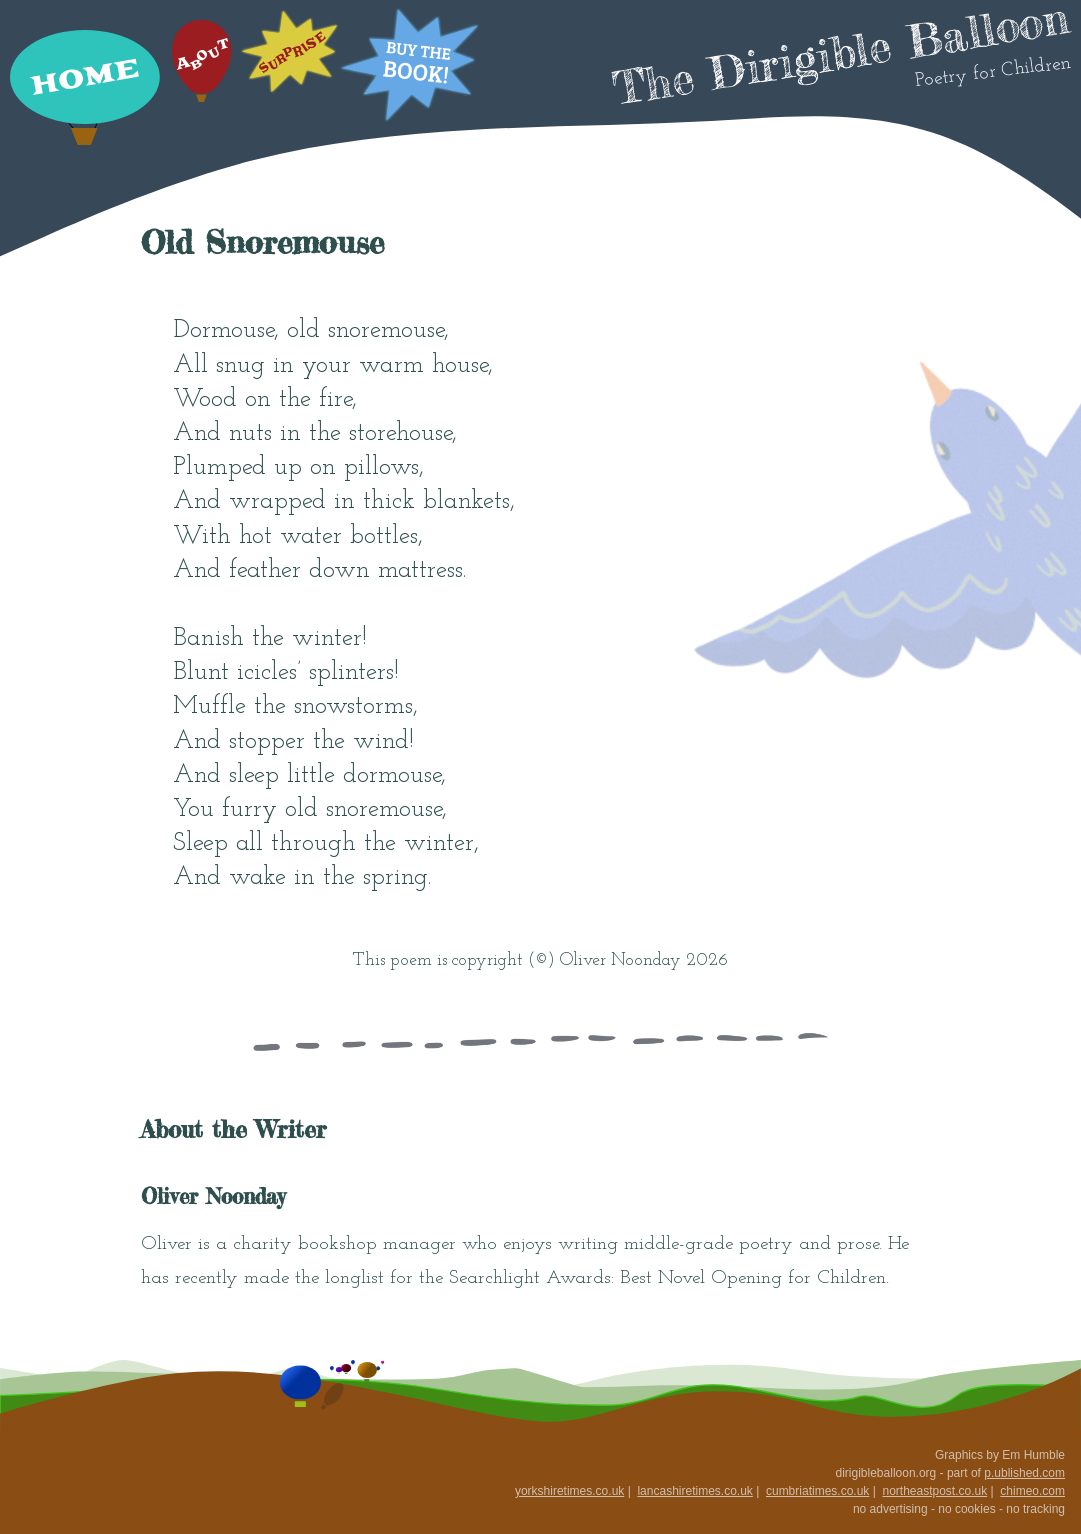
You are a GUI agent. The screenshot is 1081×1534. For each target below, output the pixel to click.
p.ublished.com (1024, 1473)
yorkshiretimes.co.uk (569, 1491)
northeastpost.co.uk (934, 1491)
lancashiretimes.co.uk (694, 1491)
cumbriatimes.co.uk (817, 1491)
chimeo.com (1032, 1491)
